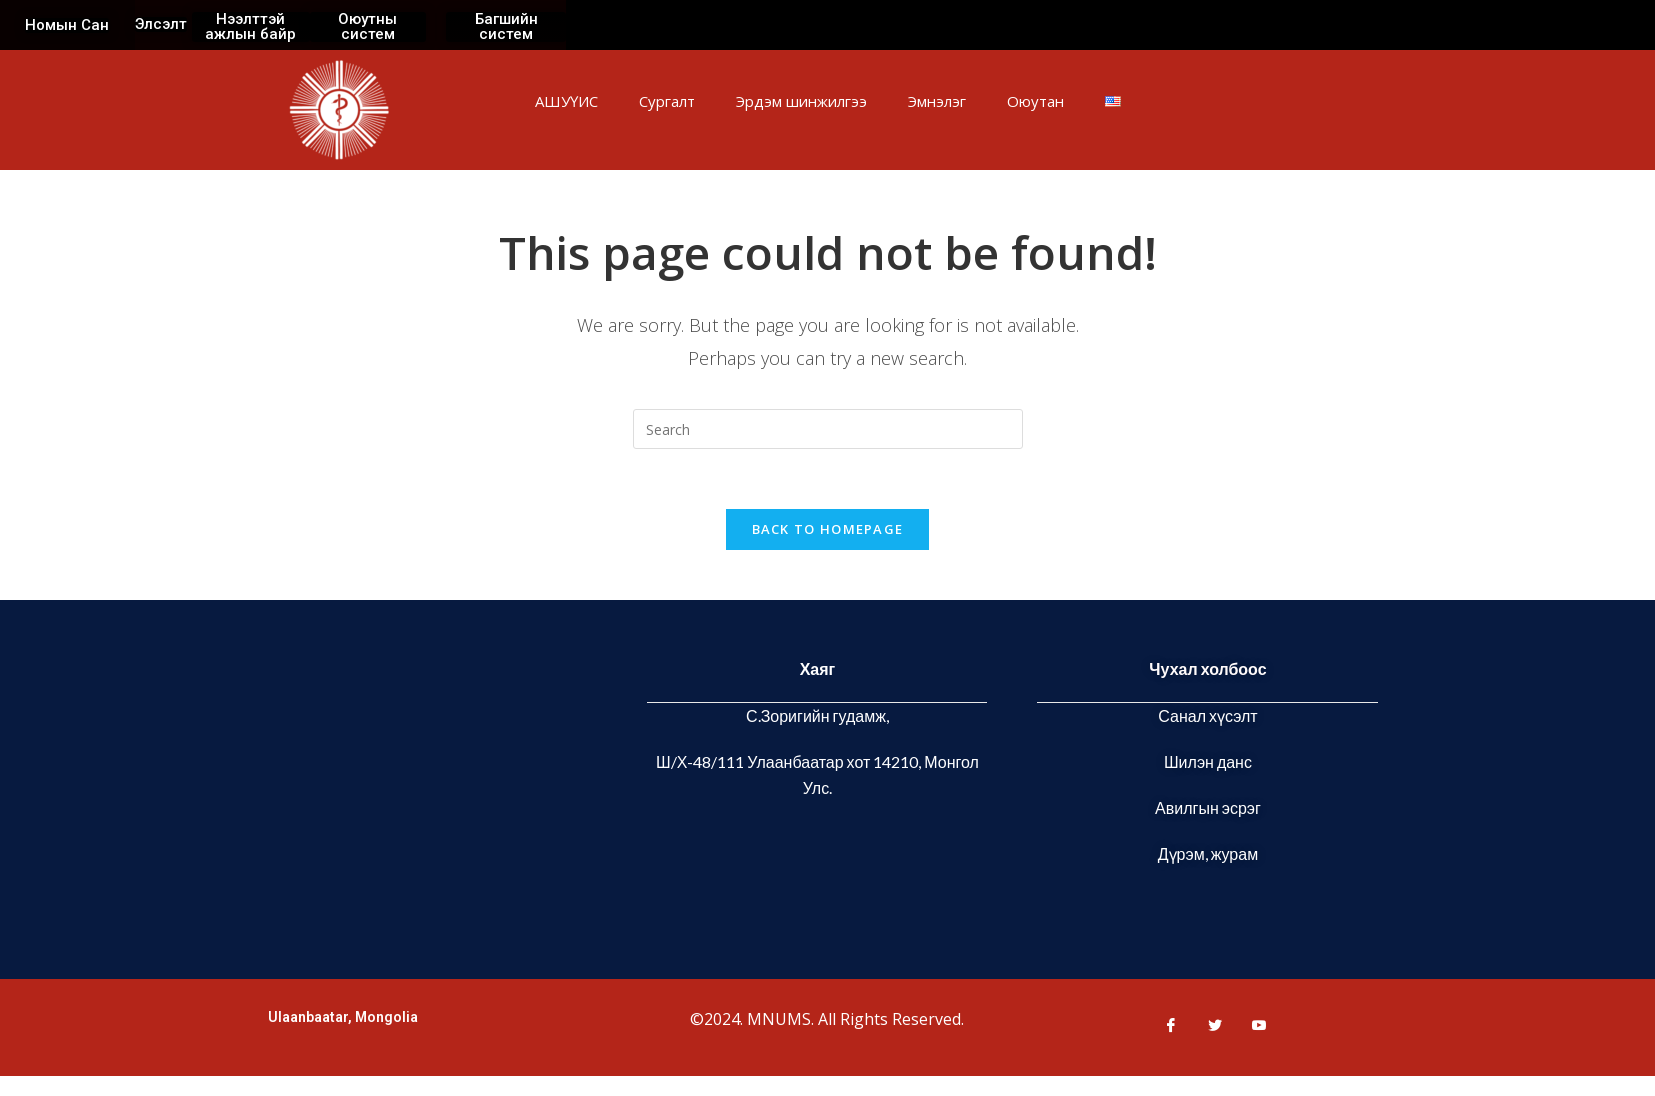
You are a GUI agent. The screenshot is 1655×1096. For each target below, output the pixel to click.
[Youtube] (1251, 1025)
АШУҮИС (566, 101)
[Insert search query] (828, 429)
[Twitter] (1207, 1025)
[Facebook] (1163, 1025)
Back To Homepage (828, 529)
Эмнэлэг (937, 101)
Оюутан (1035, 101)
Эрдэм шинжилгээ (801, 101)
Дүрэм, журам (1208, 853)
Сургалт (667, 101)
